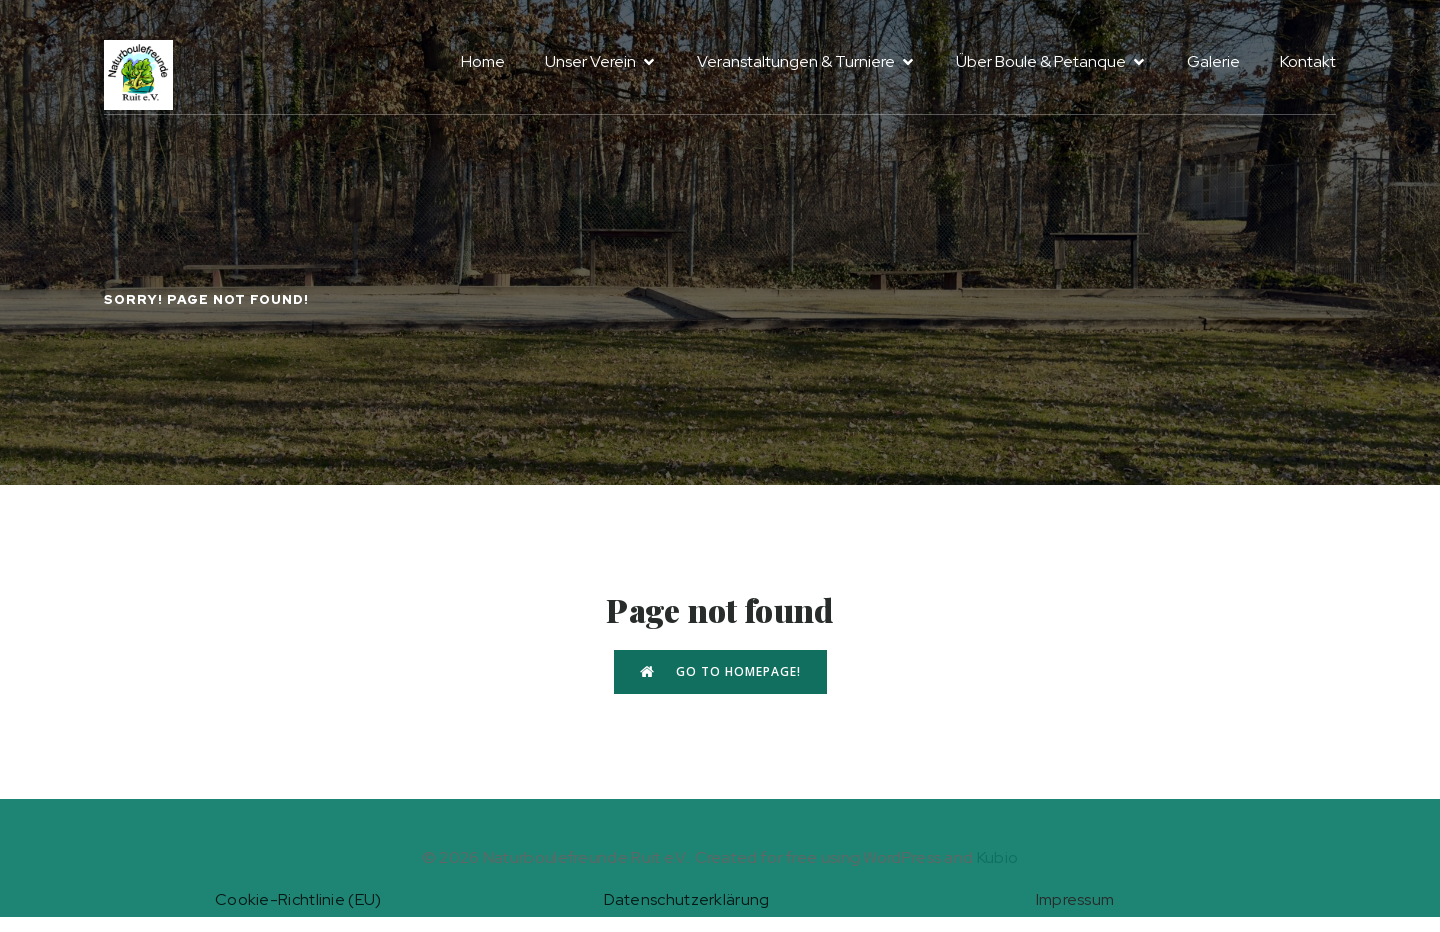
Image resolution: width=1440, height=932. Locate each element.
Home (483, 61)
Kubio (998, 857)
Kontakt (1308, 61)
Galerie (1213, 61)
